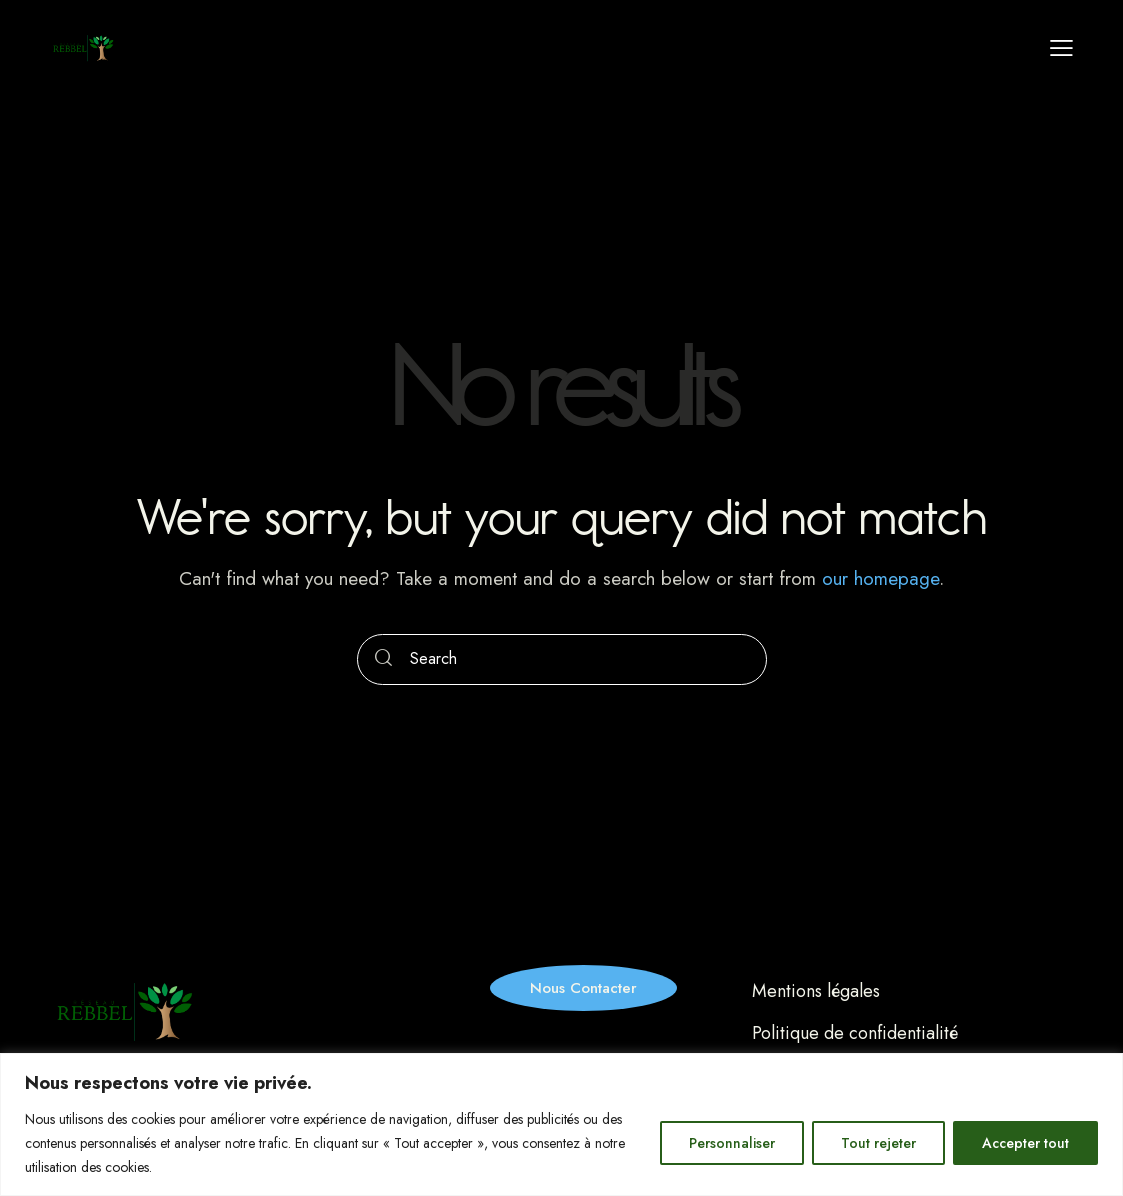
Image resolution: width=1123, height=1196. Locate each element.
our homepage (880, 578)
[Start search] (383, 659)
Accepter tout (1025, 1143)
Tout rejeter (878, 1143)
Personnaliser (732, 1143)
